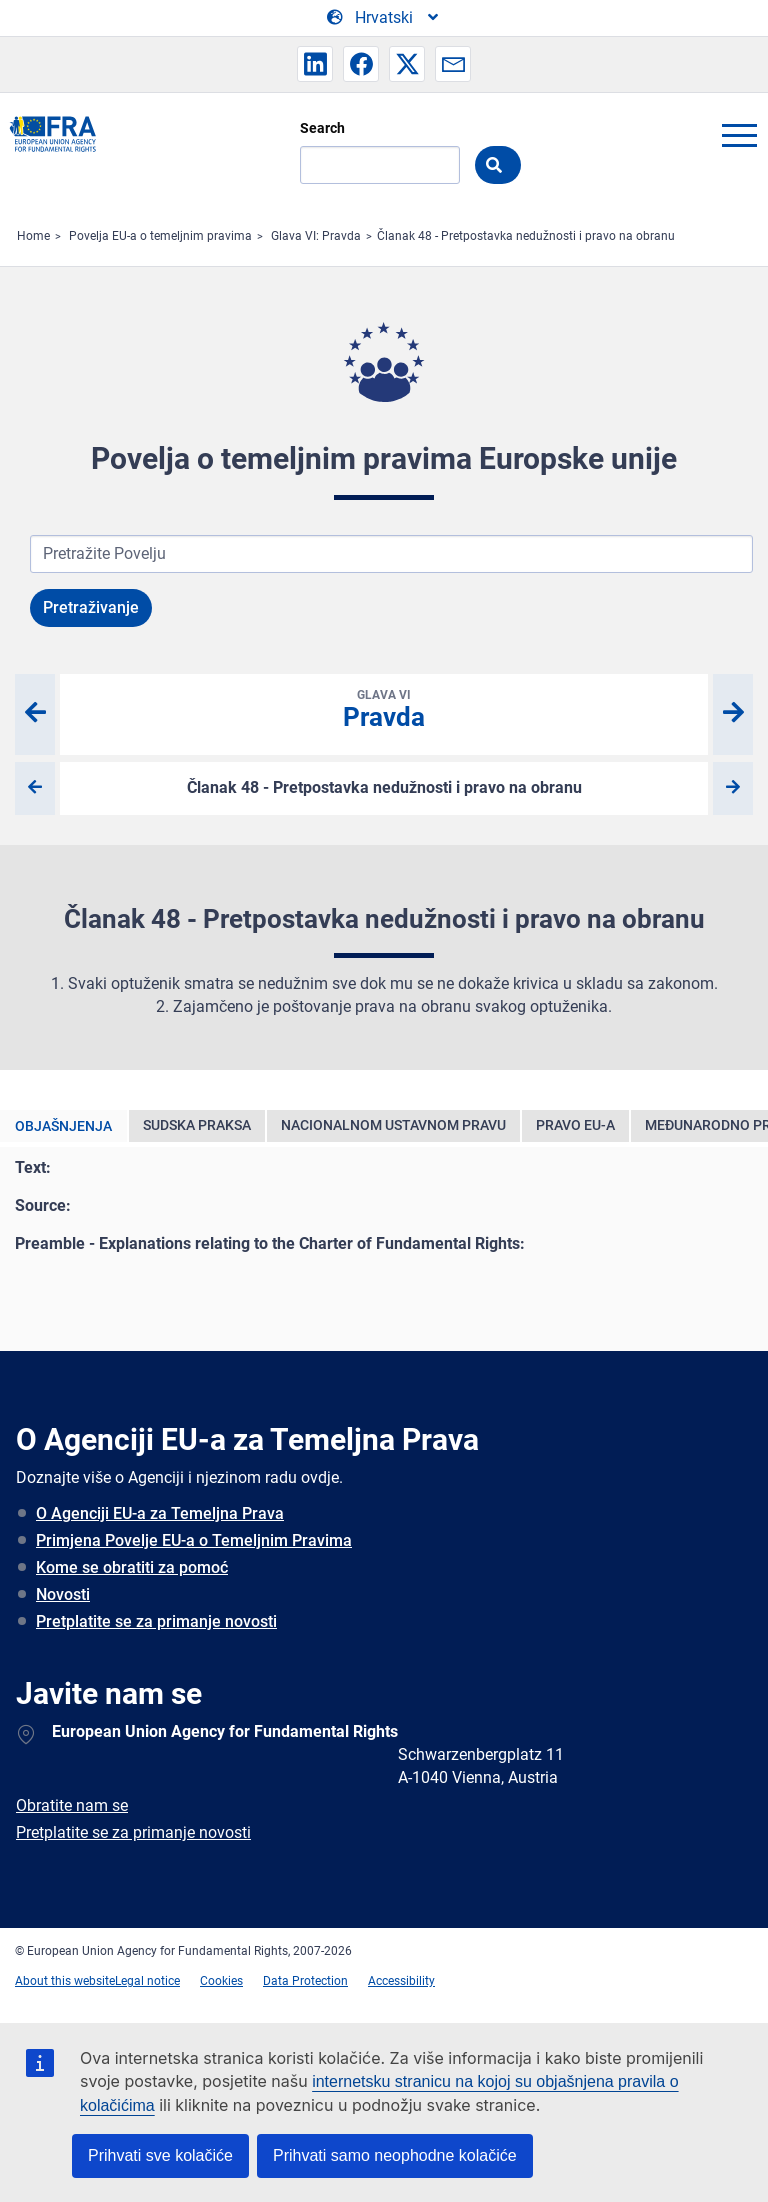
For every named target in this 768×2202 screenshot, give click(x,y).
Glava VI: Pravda (316, 236)
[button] (315, 64)
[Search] (380, 165)
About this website (65, 1981)
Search (322, 128)
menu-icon (739, 135)
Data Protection (305, 1981)
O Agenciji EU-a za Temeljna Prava (160, 1513)
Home (33, 236)
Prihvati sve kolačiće (160, 2155)
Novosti (63, 1594)
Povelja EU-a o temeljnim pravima (160, 236)
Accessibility (401, 1981)
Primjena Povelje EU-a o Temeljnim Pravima (194, 1540)
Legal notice (147, 1981)
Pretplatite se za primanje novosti (156, 1621)
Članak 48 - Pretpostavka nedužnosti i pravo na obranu (526, 236)
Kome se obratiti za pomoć (132, 1567)
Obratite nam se (72, 1805)
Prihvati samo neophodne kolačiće (395, 2155)
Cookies (221, 1981)
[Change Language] (384, 18)
